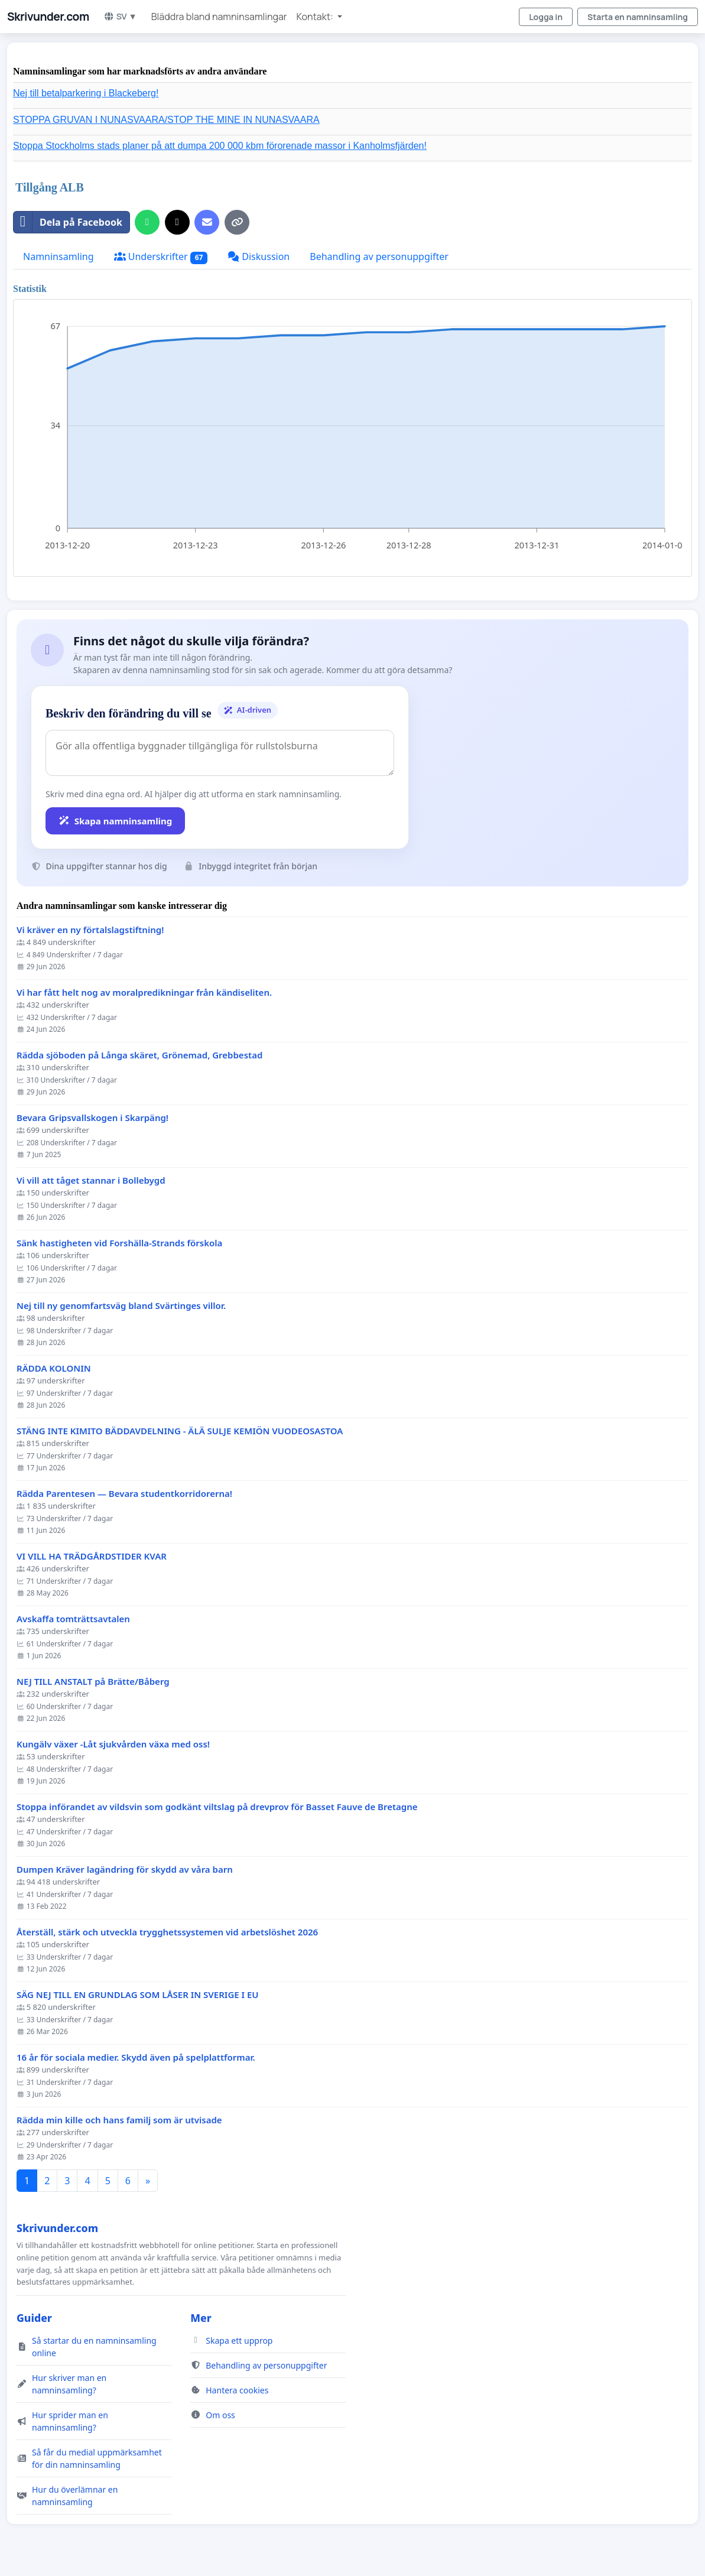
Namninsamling (58, 256)
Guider (34, 2318)
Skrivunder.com (48, 16)
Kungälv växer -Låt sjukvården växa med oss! (113, 1744)
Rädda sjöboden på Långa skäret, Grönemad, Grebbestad (139, 1055)
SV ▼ (120, 16)
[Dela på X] (177, 222)
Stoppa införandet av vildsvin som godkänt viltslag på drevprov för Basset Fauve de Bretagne (217, 1806)
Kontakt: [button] (316, 16)
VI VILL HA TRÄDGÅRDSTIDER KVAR (92, 1556)
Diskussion (259, 256)
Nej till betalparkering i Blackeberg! (85, 93)
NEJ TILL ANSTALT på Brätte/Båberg (93, 1681)
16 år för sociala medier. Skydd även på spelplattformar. (136, 2057)
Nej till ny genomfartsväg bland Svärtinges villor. (121, 1305)
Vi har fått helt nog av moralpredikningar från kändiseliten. (144, 992)
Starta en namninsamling (637, 16)
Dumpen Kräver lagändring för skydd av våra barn (125, 1869)
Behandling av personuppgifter (379, 256)
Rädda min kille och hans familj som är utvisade (119, 2120)
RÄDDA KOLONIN (54, 1368)
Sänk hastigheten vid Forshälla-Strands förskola (119, 1243)
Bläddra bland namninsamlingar (219, 16)
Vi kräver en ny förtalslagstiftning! (90, 929)
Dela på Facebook (68, 222)
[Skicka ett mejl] (206, 222)
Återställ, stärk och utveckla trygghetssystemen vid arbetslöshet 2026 (167, 1932)
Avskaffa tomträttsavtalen (73, 1619)
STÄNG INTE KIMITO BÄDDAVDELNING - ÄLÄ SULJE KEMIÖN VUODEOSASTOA (180, 1431)
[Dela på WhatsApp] (147, 222)
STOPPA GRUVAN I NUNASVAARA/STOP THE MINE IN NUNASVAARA (166, 120)
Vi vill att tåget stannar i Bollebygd (91, 1180)
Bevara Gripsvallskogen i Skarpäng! (92, 1117)
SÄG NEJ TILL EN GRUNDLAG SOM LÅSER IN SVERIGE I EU (138, 1994)
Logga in (546, 16)
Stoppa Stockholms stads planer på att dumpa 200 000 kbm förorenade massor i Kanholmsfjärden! (220, 146)
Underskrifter (161, 257)
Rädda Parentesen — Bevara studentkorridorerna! (124, 1493)
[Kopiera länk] (237, 222)
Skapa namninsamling (115, 821)
